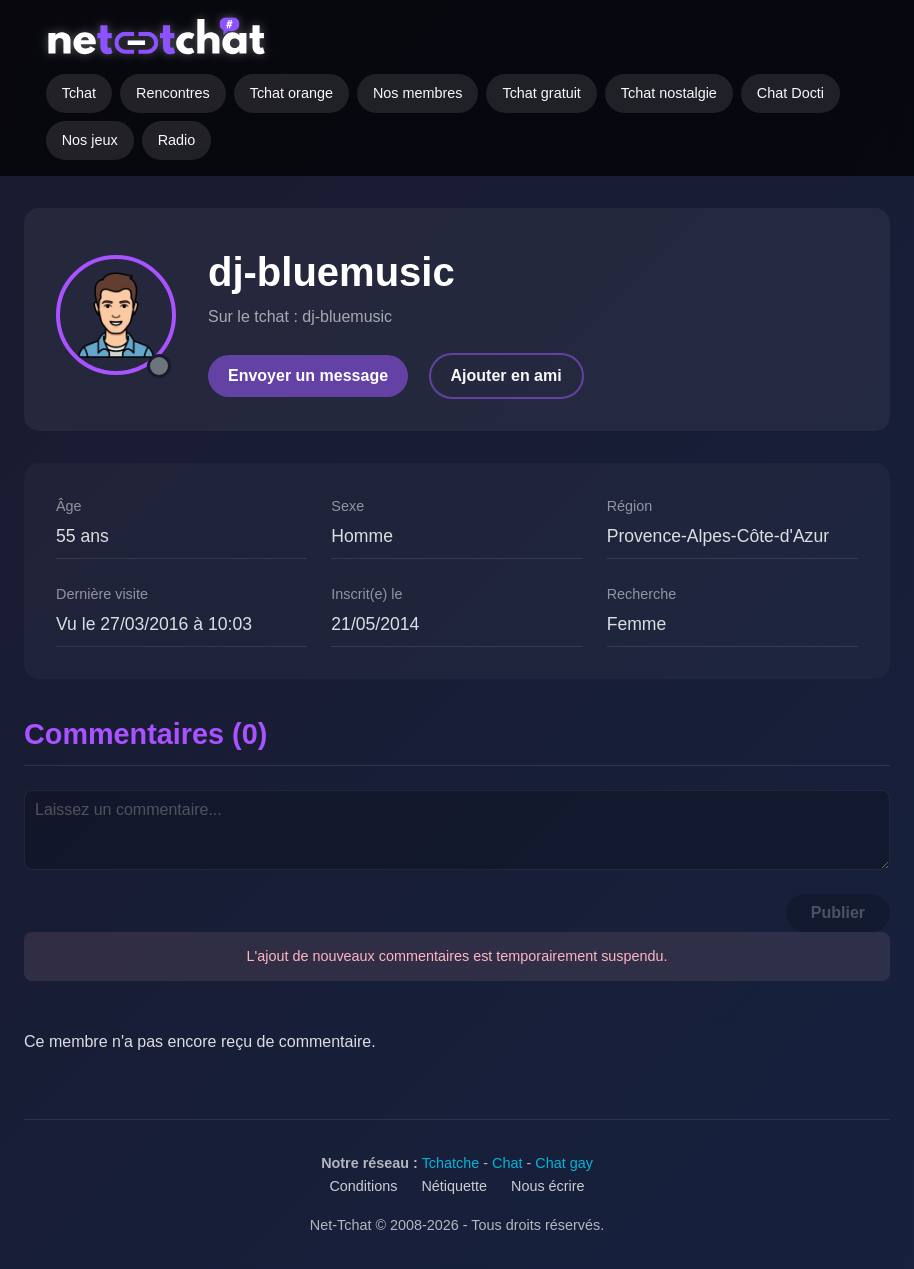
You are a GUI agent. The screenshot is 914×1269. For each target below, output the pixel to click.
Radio (177, 140)
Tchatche (451, 1163)
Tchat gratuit (541, 93)
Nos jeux (90, 140)
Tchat (79, 93)
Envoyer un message (308, 375)
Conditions (363, 1186)
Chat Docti (790, 93)
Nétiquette (454, 1186)
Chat (507, 1163)
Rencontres (173, 93)
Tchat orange (291, 93)
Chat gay (564, 1163)
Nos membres (418, 93)
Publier (838, 912)
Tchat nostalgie (669, 93)
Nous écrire (548, 1186)
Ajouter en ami (506, 375)
